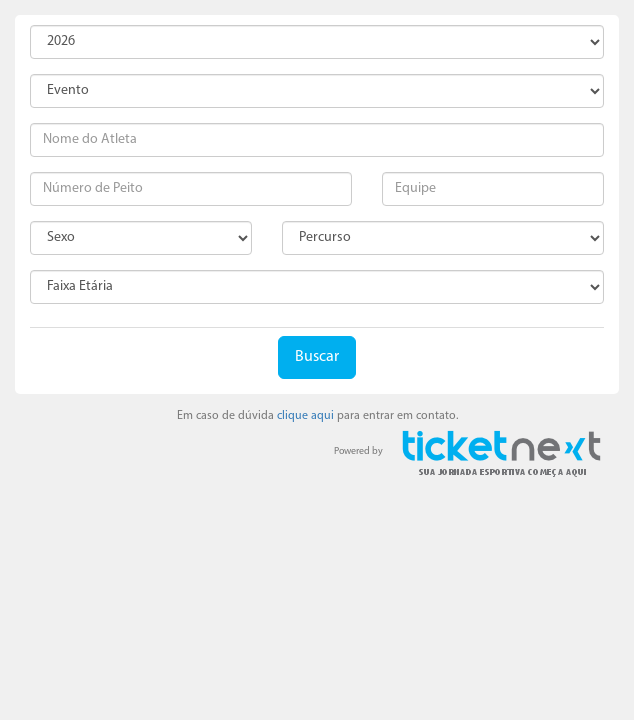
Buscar (317, 357)
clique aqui (305, 416)
